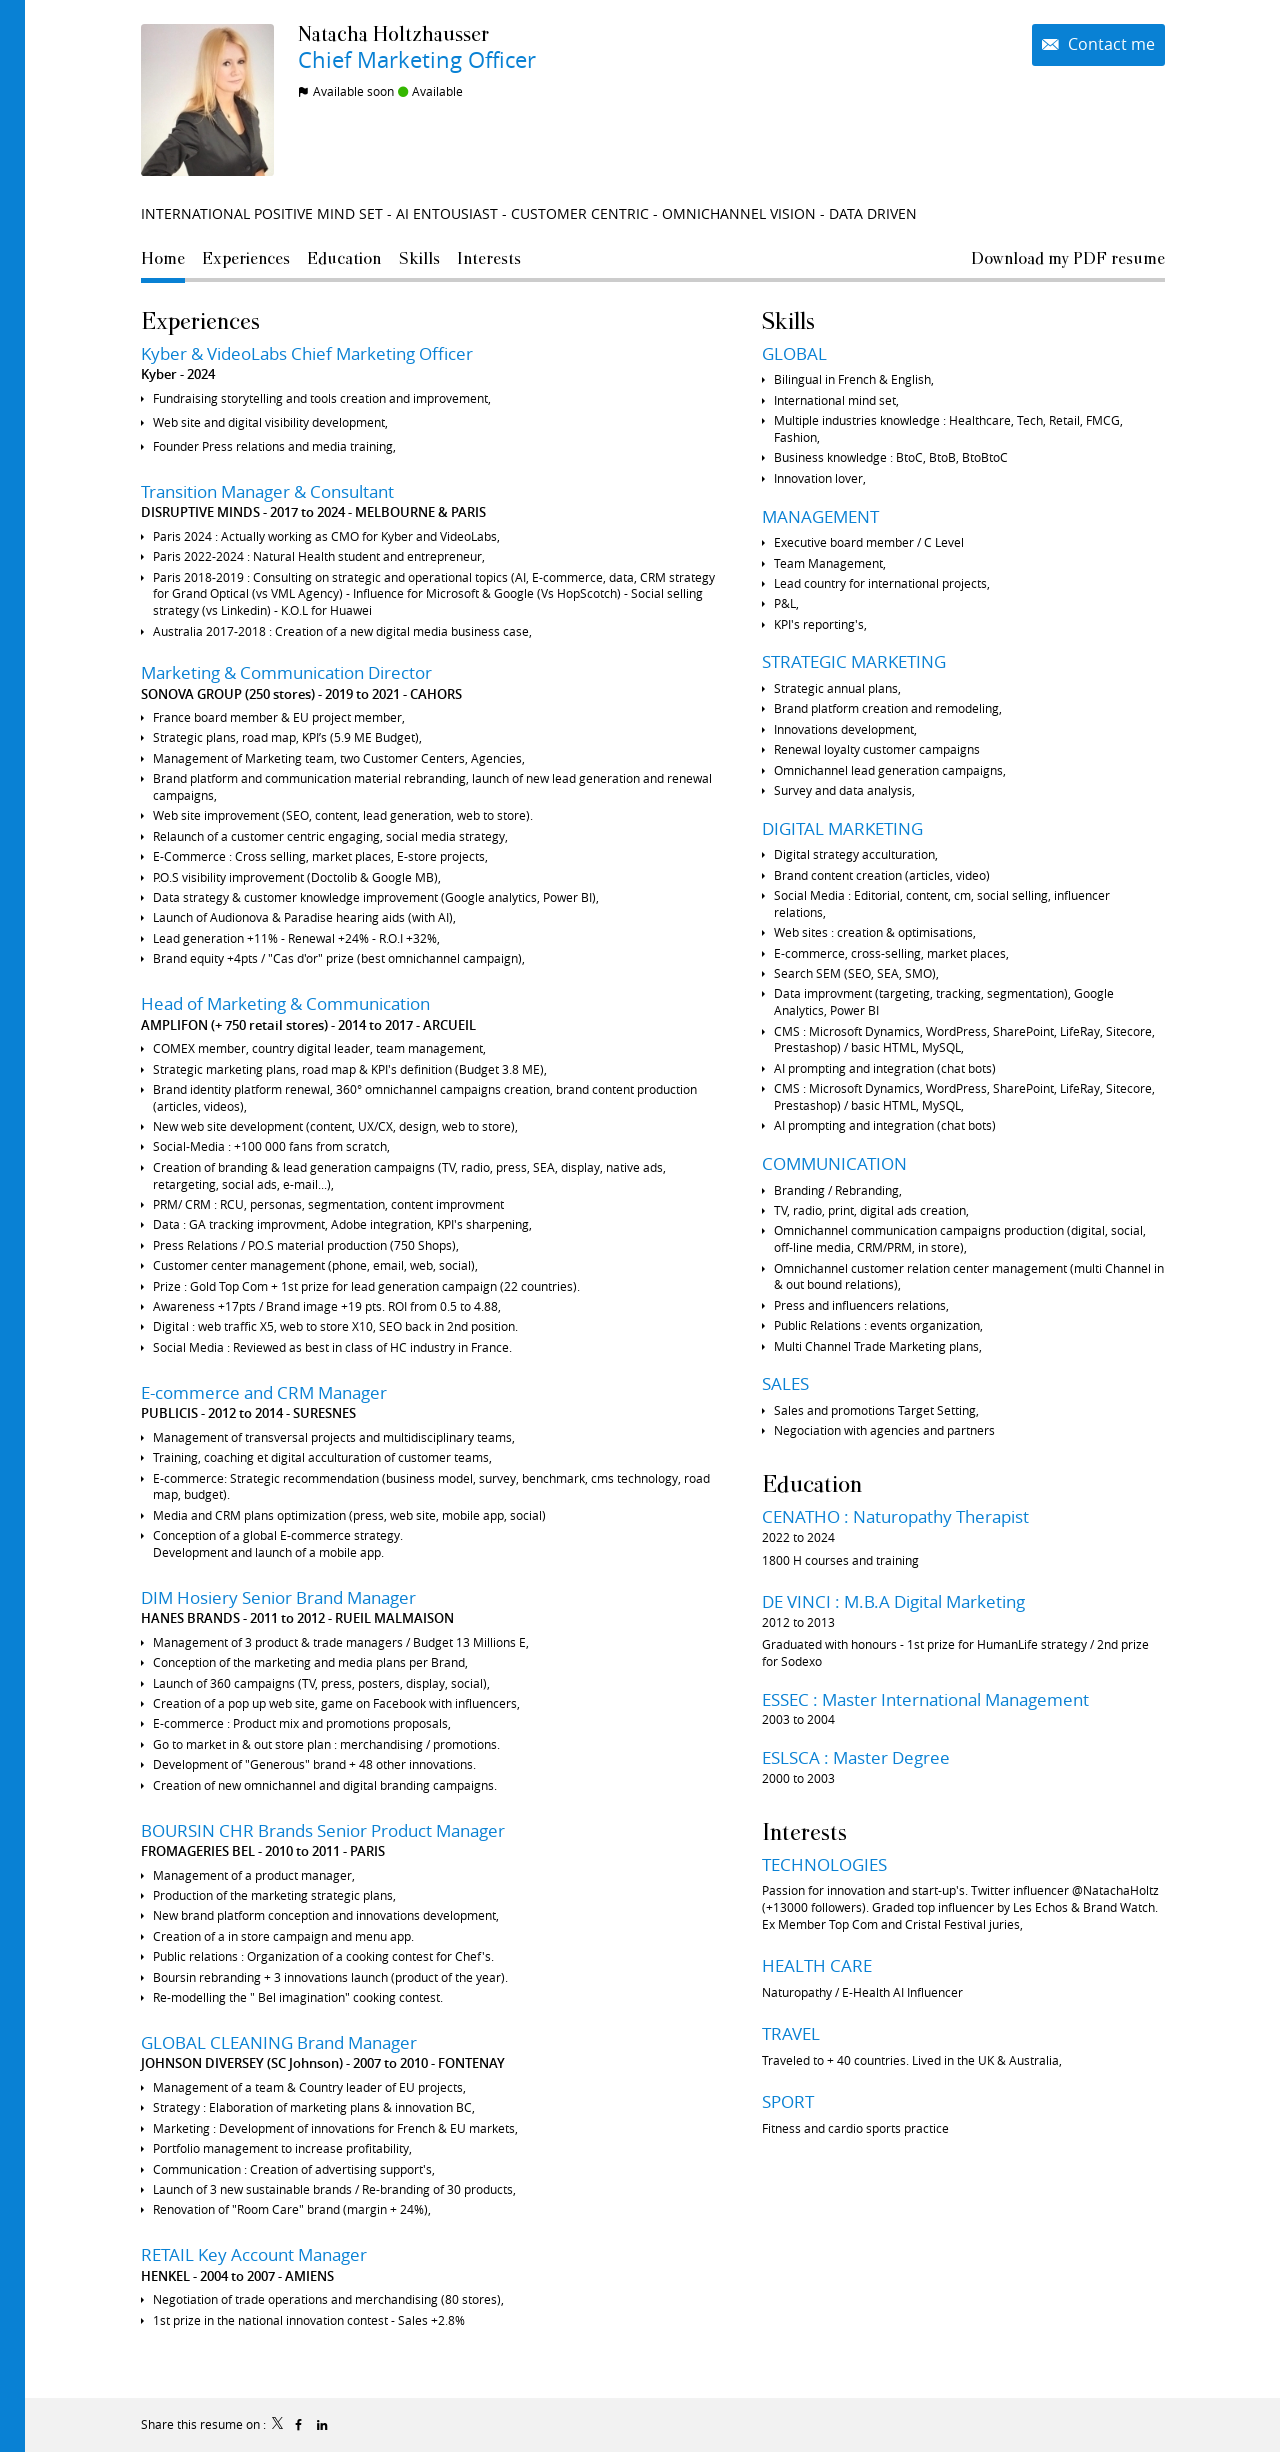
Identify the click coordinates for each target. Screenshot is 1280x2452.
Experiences (200, 320)
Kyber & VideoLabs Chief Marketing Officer (307, 353)
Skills (788, 320)
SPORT (788, 2101)
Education (812, 1483)
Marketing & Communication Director (286, 672)
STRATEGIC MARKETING (854, 661)
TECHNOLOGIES (824, 1864)
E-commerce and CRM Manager (264, 1392)
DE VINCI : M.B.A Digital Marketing (893, 1601)
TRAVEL (791, 2033)
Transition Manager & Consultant (267, 491)
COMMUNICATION (834, 1163)
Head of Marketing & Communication (285, 1003)
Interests (804, 1831)
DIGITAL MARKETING (842, 828)
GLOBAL (794, 353)
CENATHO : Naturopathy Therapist (895, 1516)
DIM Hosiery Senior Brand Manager (278, 1597)
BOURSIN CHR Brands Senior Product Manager (323, 1830)
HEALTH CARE (817, 1965)
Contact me (1109, 44)
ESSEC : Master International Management (925, 1699)
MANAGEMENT (820, 516)
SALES (785, 1383)
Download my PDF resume (1068, 258)
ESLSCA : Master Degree (856, 1757)
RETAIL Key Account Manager (254, 2254)
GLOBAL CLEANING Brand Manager (279, 2042)
